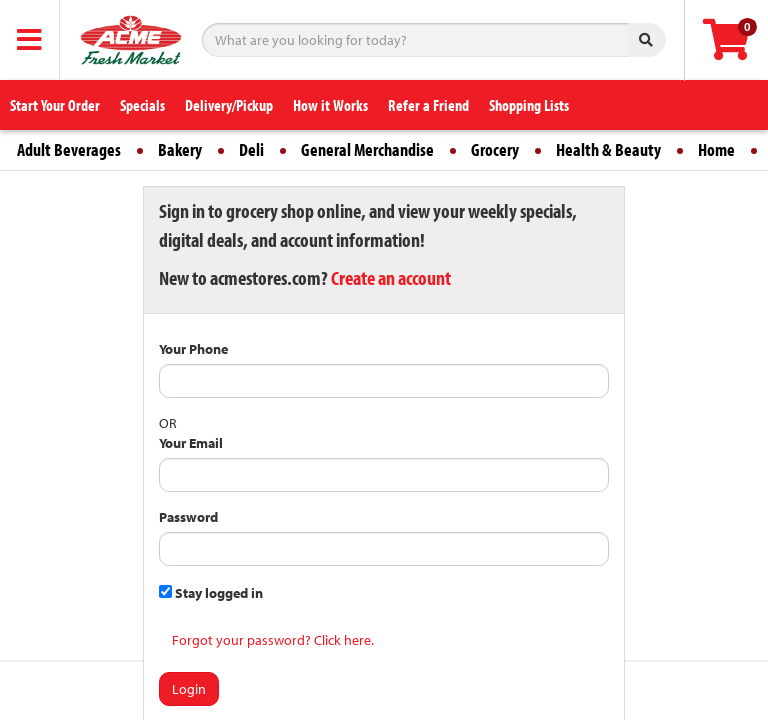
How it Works (330, 105)
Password (188, 517)
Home (716, 149)
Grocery (495, 149)
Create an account (391, 277)
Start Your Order (55, 105)
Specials (142, 105)
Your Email (191, 443)
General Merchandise (367, 149)
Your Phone (193, 349)
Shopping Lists (529, 105)
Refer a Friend (428, 105)
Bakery (180, 149)
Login (189, 689)
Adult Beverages (69, 149)
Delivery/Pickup (229, 105)
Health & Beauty (608, 149)
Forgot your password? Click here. (273, 640)
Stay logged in (211, 593)
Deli (251, 149)
